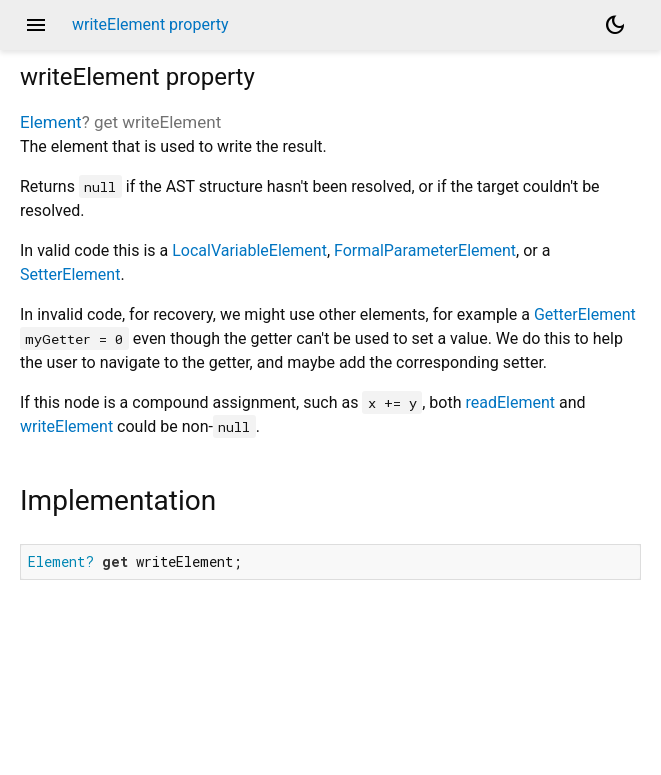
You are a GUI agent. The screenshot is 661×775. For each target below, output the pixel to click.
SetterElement (70, 274)
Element (51, 122)
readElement (510, 402)
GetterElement (585, 314)
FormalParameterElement (425, 250)
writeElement (66, 426)
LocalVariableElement (249, 250)
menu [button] (36, 25)
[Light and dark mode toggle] (615, 25)
